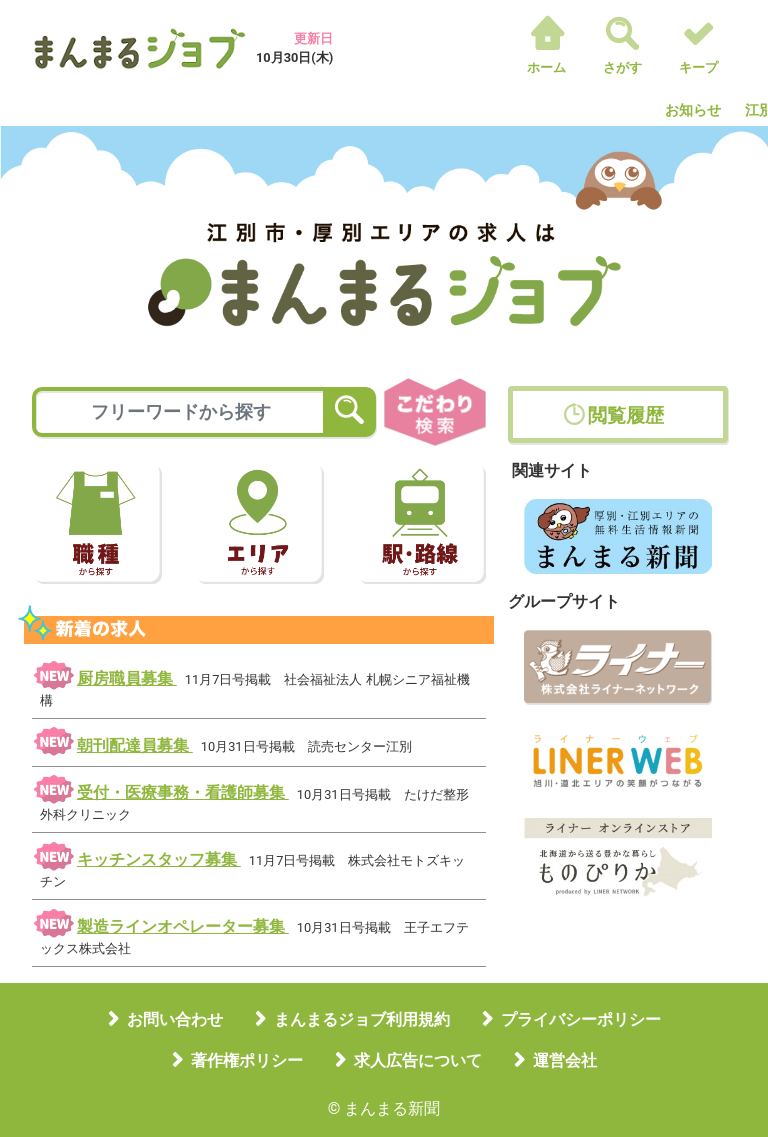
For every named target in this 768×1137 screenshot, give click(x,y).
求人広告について (418, 1060)
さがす (622, 67)
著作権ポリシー (247, 1060)
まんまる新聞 (392, 1108)
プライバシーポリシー (581, 1019)
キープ (698, 67)
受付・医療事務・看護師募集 (183, 792)
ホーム (546, 67)
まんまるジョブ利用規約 (362, 1019)
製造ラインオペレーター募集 (183, 926)
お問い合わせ (175, 1019)
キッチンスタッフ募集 (159, 859)
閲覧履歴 (626, 415)
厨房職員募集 (127, 678)
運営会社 (565, 1060)
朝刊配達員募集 (135, 745)
